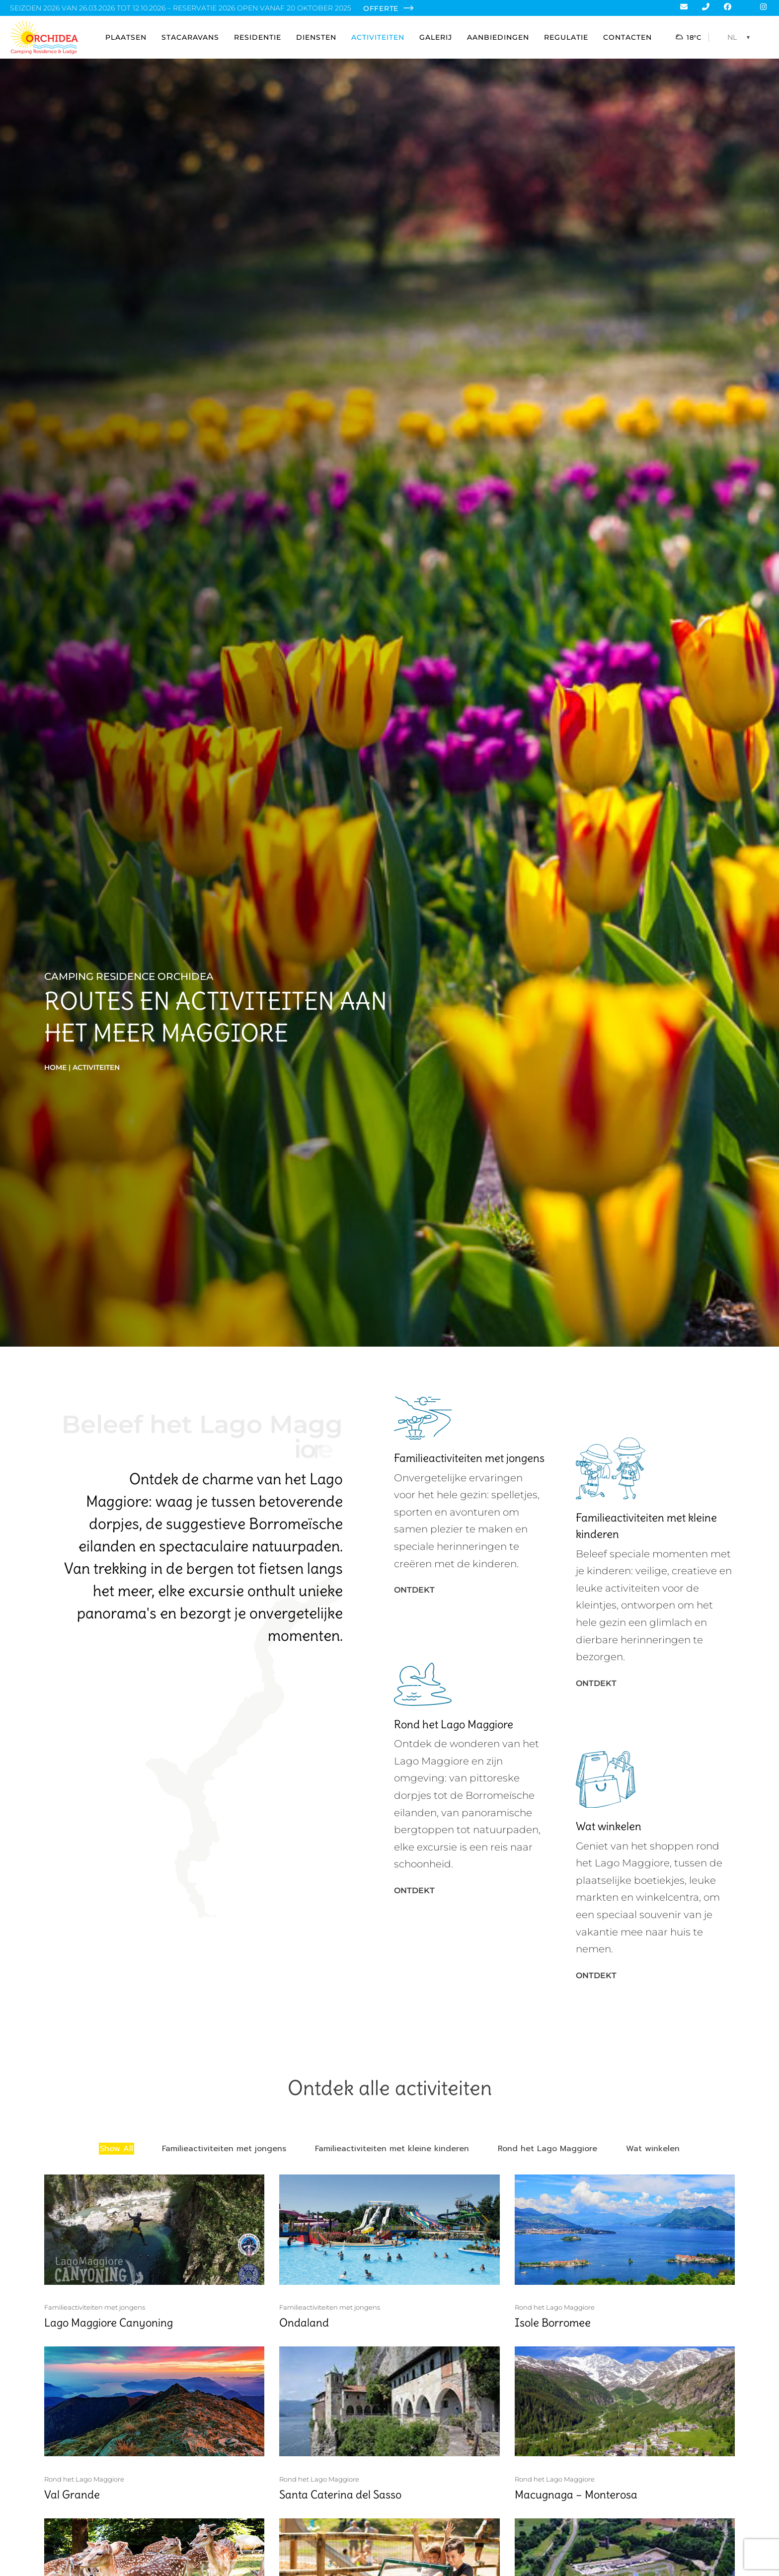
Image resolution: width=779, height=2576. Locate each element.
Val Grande (72, 2494)
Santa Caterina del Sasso (340, 2494)
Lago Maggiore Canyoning (108, 2323)
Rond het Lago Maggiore (555, 2307)
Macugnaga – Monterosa (576, 2494)
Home (55, 1067)
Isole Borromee (553, 2323)
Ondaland (304, 2323)
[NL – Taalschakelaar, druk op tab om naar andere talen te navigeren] (741, 37)
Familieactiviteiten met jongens (94, 2307)
